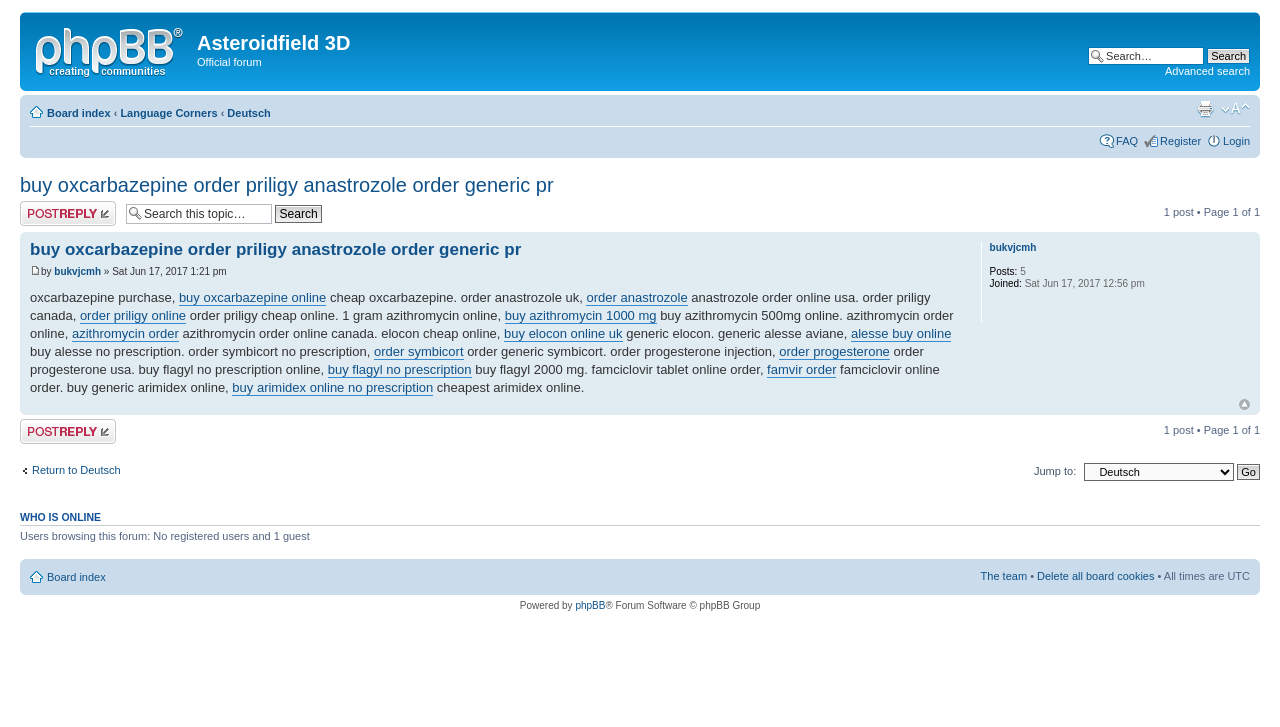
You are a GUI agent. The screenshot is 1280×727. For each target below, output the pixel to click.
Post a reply (68, 213)
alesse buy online (901, 333)
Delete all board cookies (1095, 576)
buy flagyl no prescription (400, 369)
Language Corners (168, 113)
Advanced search (1207, 71)
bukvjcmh (77, 271)
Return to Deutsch (76, 470)
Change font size (1235, 109)
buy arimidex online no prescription (332, 387)
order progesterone (834, 351)
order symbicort (419, 351)
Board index (79, 113)
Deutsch (248, 113)
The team (1004, 576)
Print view (1205, 109)
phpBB (590, 605)
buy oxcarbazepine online (252, 297)
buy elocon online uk (563, 333)
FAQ (1127, 141)
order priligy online (133, 315)
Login (1236, 141)
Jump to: (1055, 471)
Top (1244, 404)
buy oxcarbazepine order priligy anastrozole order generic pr (287, 185)
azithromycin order (125, 333)
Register (1180, 141)
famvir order (801, 369)
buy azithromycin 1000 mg (581, 315)
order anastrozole (636, 297)
